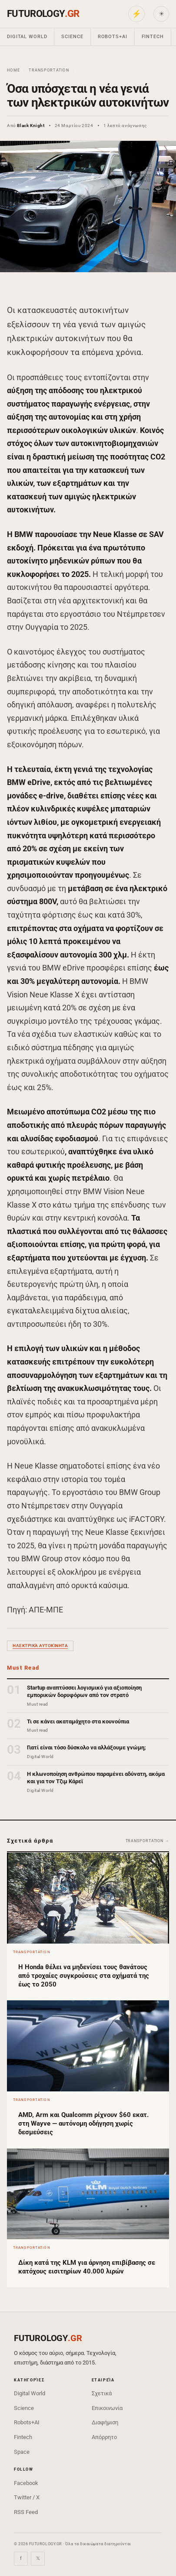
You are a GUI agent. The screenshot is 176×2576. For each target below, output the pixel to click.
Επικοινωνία (107, 2408)
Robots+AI (112, 36)
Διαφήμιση (105, 2422)
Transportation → (147, 1841)
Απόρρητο (104, 2437)
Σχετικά (102, 2393)
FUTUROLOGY (43, 13)
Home (13, 70)
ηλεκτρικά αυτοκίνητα (40, 1645)
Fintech (153, 36)
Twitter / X (27, 2497)
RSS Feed (26, 2512)
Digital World (27, 36)
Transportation (49, 70)
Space (22, 2452)
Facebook (26, 2483)
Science (72, 36)
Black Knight (30, 125)
